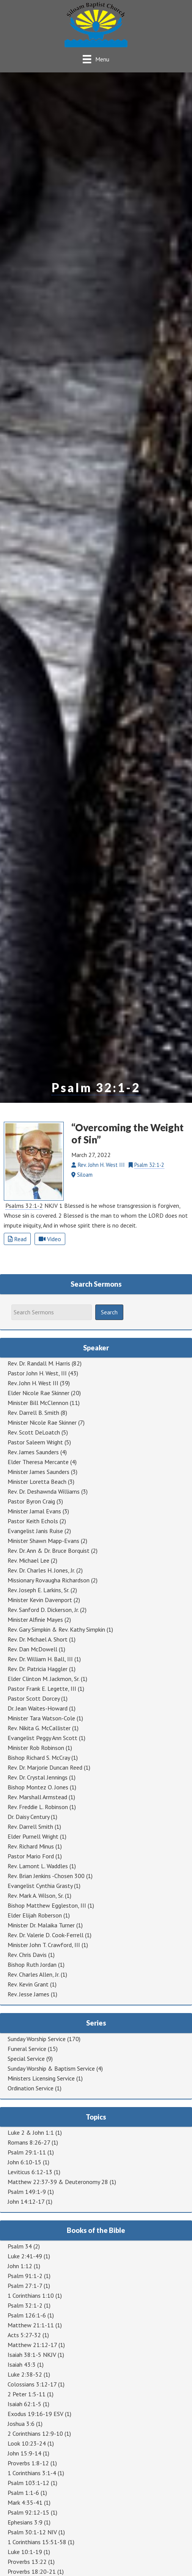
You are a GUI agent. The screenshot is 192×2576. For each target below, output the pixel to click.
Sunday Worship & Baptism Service (51, 2068)
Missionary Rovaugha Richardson (49, 1580)
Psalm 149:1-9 (27, 2191)
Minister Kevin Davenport (40, 1600)
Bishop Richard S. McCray (39, 1757)
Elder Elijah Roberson (35, 1915)
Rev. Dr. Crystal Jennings (38, 1777)
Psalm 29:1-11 (27, 2152)
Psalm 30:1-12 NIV (32, 2532)
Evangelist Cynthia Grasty (40, 1885)
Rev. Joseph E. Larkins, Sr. (38, 1590)
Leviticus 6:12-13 (30, 2172)
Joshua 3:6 (21, 2423)
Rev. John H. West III (33, 1383)
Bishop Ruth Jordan (32, 1964)
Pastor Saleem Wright (35, 1442)
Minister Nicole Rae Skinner (42, 1422)
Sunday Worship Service (37, 2039)
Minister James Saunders (38, 1471)
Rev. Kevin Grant (28, 1984)
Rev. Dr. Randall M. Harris (39, 1363)
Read (17, 1239)
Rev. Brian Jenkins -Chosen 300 (46, 1876)
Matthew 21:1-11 (31, 2325)
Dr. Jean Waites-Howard (38, 1708)
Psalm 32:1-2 (96, 1087)
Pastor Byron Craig (31, 1501)
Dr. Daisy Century (28, 1816)
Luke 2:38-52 (25, 2374)
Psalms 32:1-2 (24, 1205)
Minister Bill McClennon (38, 1402)
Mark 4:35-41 (25, 2502)
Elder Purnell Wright (33, 1836)
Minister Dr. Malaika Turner (41, 1925)
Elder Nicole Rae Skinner (38, 1393)
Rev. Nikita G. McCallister (39, 1728)
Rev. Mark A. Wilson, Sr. (35, 1895)
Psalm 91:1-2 (25, 2276)
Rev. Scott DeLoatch (34, 1432)
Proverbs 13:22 (27, 2561)
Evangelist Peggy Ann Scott (42, 1738)
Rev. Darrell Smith (30, 1826)
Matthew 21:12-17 (32, 2345)
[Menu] (95, 59)
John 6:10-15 (24, 2162)
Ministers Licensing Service (41, 2078)
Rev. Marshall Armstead (37, 1797)
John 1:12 (20, 2266)
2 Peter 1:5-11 (27, 2394)
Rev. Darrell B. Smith (33, 1412)
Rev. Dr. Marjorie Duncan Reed (45, 1767)
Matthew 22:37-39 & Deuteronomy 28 (58, 2182)
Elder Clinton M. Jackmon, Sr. (43, 1678)
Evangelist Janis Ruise (35, 1531)
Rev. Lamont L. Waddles (38, 1866)
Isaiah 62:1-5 (24, 2404)
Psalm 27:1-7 (25, 2285)
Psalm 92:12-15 (28, 2512)
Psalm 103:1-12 (28, 2483)
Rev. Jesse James (28, 1994)
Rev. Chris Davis (27, 1954)
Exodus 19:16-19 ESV (35, 2414)
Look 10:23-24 (27, 2443)
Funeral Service (27, 2048)
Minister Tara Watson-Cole (41, 1718)
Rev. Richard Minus (31, 1846)
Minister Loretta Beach (37, 1481)
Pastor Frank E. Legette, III (42, 1688)
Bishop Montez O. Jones (38, 1787)
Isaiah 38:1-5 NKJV (32, 2354)
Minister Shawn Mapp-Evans (43, 1540)
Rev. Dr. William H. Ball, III (40, 1659)
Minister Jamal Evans (34, 1511)
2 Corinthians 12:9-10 (35, 2433)
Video (50, 1239)
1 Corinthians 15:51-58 (37, 2542)
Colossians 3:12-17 (32, 2384)
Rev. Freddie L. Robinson (38, 1807)
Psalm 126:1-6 (27, 2315)
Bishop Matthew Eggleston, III (47, 1905)
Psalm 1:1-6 (23, 2492)
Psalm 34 (20, 2246)
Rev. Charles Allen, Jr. (33, 1974)
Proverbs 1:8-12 (28, 2463)
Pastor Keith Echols (33, 1521)
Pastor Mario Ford (31, 1856)
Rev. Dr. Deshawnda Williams (44, 1491)
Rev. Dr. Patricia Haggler (38, 1669)
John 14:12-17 (26, 2201)
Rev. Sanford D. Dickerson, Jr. (43, 1609)
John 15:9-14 (24, 2453)
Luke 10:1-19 (25, 2552)
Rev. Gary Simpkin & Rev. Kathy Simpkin (56, 1629)
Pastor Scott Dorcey (34, 1698)
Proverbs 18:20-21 (32, 2571)
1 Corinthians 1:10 (31, 2295)
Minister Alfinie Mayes (35, 1619)
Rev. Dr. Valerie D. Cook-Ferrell (45, 1935)
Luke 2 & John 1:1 (31, 2132)
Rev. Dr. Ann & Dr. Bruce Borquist (49, 1550)
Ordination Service (31, 2088)
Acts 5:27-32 (24, 2335)
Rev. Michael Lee (28, 1560)
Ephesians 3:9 (25, 2522)
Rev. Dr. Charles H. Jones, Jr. (41, 1570)
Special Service (26, 2058)
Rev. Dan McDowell (32, 1649)
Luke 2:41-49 (25, 2256)
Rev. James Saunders (33, 1452)
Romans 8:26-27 (29, 2142)
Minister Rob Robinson (36, 1747)
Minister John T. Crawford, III (44, 1945)
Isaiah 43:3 (22, 2364)
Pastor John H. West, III (37, 1373)
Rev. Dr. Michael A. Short (38, 1639)
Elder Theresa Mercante (38, 1462)
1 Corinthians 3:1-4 (32, 2473)
